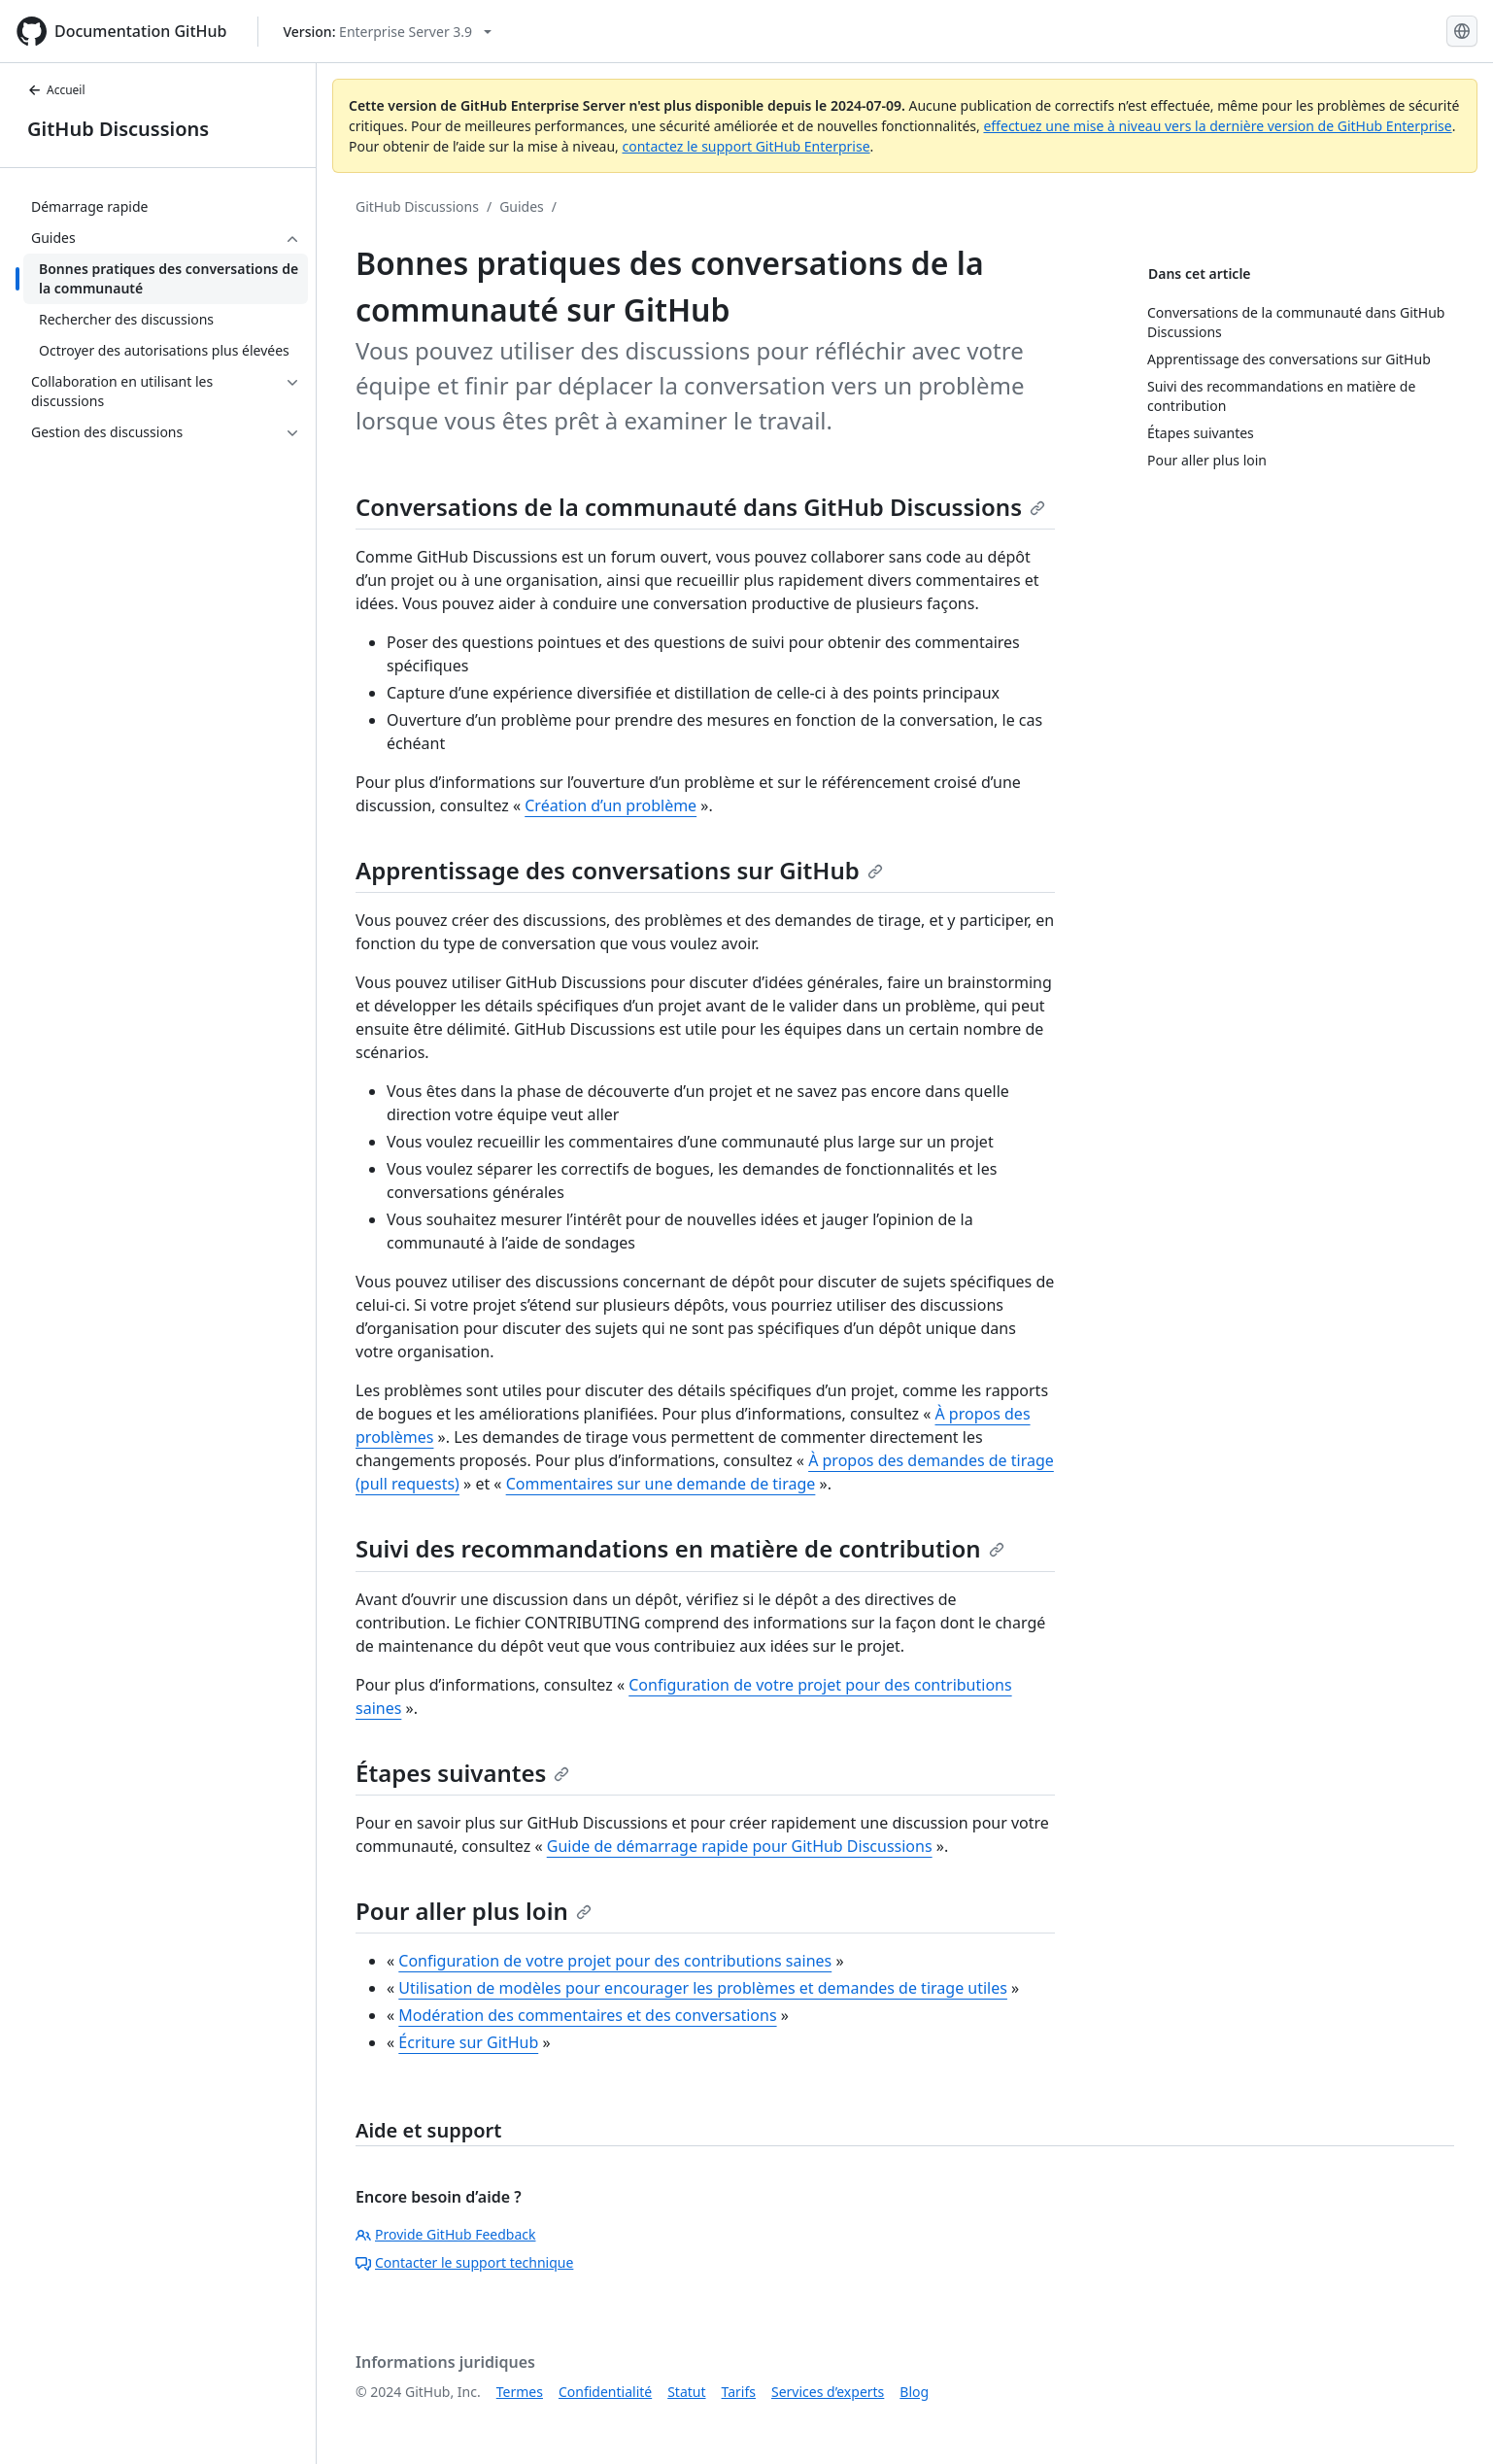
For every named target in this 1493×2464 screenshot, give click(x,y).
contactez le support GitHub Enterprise (745, 146)
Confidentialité (605, 2391)
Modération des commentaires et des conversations (587, 2015)
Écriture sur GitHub (468, 2042)
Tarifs (739, 2391)
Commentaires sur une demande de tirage (661, 1483)
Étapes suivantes (462, 1773)
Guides (521, 206)
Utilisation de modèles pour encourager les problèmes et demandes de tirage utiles (702, 1988)
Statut (686, 2391)
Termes (519, 2391)
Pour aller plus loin (474, 1911)
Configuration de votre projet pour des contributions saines (614, 1960)
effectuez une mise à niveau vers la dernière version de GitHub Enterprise (1217, 126)
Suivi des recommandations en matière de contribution (680, 1548)
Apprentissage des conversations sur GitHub (619, 870)
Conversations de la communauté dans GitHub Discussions (700, 507)
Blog (914, 2391)
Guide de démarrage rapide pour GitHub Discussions (740, 1846)
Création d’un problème (610, 805)
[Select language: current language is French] (1461, 31)
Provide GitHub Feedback (446, 2234)
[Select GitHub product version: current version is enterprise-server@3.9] (387, 32)
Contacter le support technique (464, 2262)
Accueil (56, 90)
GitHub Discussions (118, 129)
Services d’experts (827, 2391)
